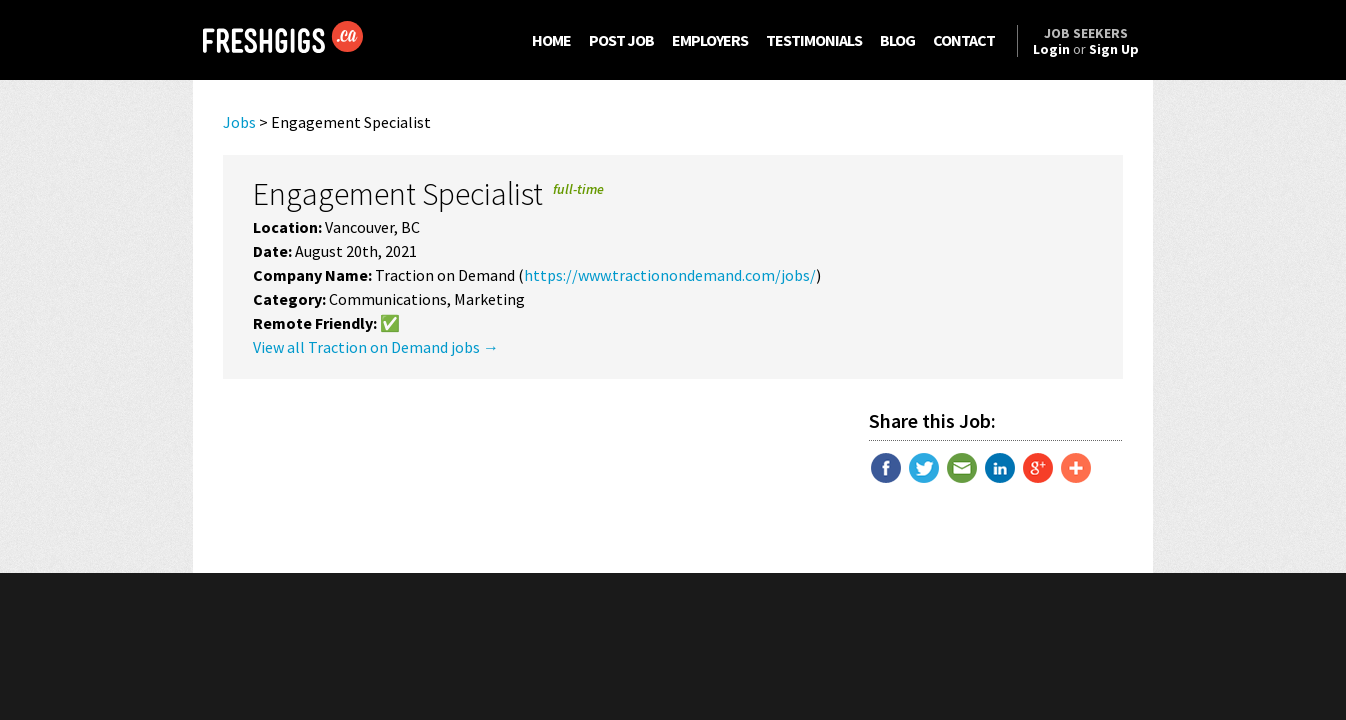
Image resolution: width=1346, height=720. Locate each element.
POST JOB (621, 40)
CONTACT (964, 40)
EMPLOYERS (710, 40)
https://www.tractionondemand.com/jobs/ (670, 275)
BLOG (897, 40)
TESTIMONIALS (814, 40)
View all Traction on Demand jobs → (376, 347)
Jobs (239, 122)
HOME (551, 40)
